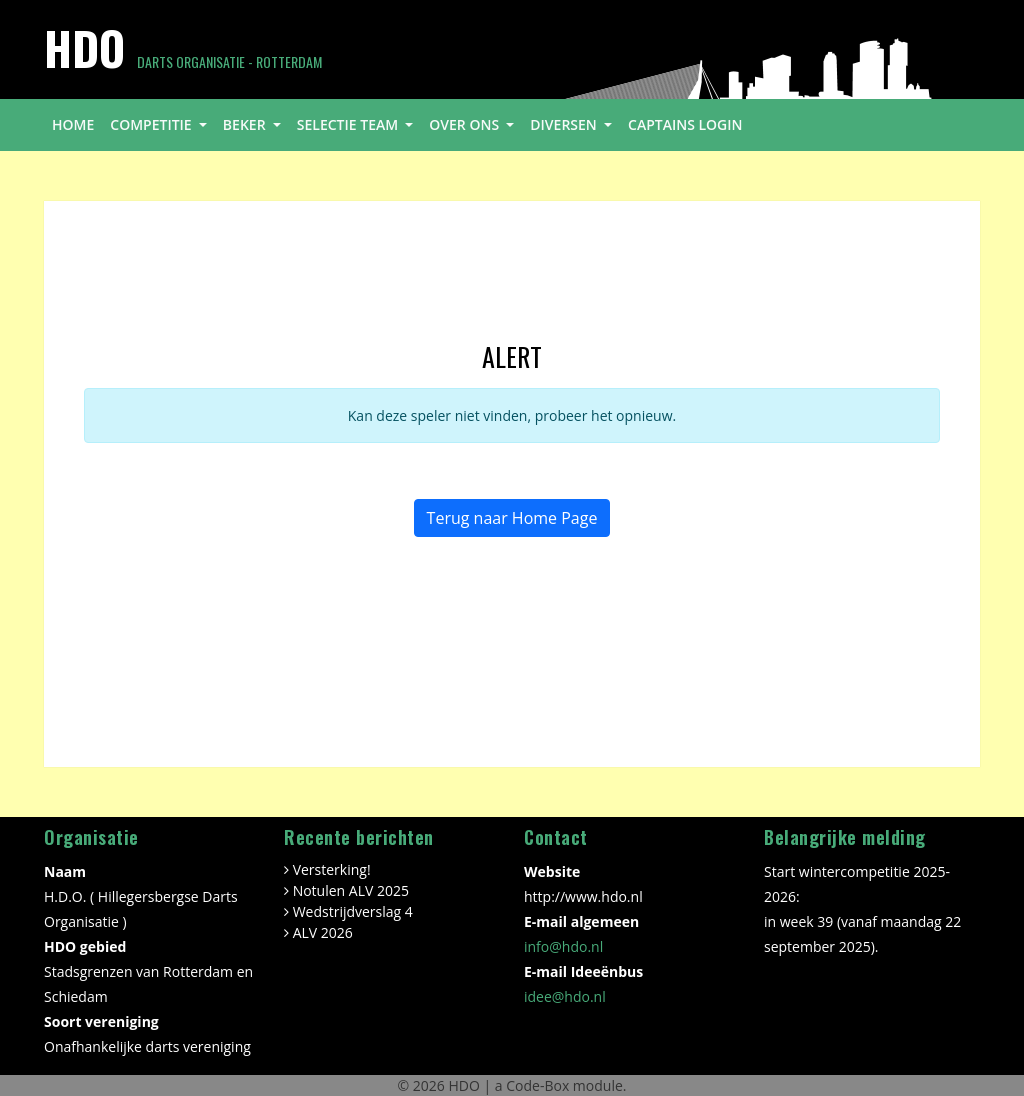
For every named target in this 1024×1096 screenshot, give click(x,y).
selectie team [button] (349, 124)
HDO (465, 1085)
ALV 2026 (323, 932)
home (73, 124)
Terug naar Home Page (512, 518)
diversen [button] (565, 124)
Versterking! (332, 869)
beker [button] (246, 124)
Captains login (685, 124)
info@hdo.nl (563, 946)
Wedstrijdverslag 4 (353, 911)
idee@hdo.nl (565, 996)
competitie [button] (152, 124)
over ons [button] (465, 124)
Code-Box (537, 1085)
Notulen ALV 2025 (351, 890)
